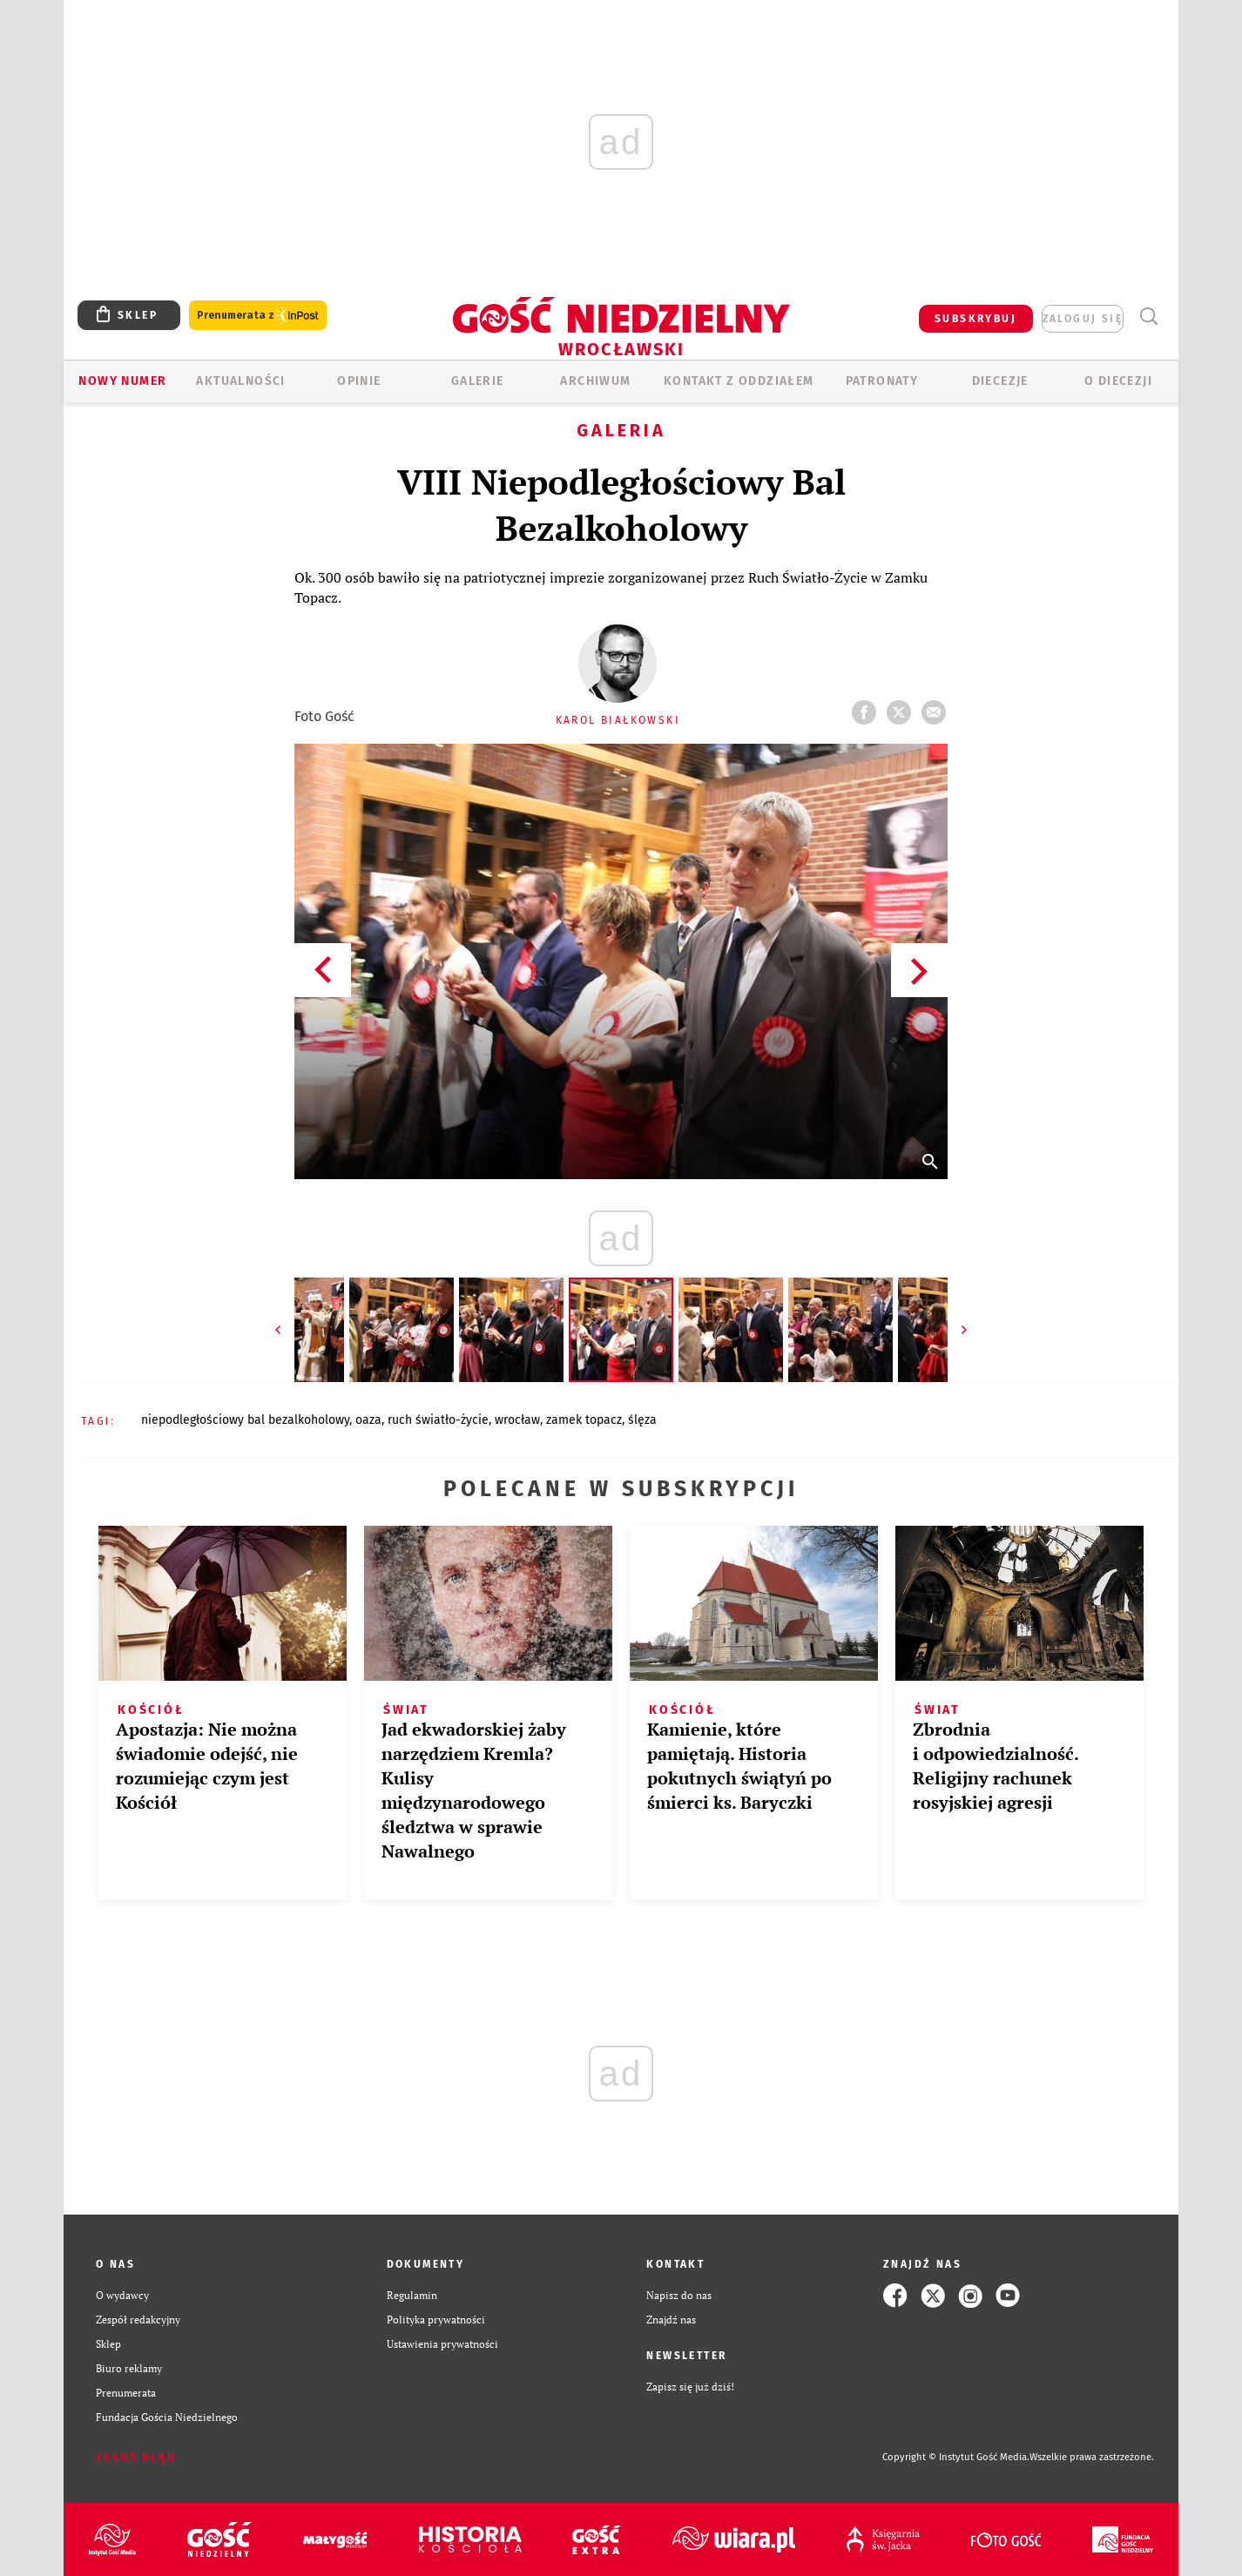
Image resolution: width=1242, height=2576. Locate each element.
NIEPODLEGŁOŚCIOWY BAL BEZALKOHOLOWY (245, 1420)
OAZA (368, 1420)
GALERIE (477, 381)
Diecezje (1000, 381)
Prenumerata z (258, 316)
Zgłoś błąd (136, 2457)
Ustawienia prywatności (442, 2343)
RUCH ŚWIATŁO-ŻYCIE (438, 1420)
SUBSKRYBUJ (975, 319)
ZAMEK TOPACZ (584, 1420)
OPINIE (359, 381)
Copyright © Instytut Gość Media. (955, 2457)
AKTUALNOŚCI (240, 381)
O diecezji (1118, 381)
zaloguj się (1083, 319)
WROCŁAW (517, 1420)
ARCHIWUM (595, 381)
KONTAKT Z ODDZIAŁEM (739, 381)
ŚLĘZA (642, 1420)
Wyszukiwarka (1148, 316)
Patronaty (882, 381)
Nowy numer (122, 381)
